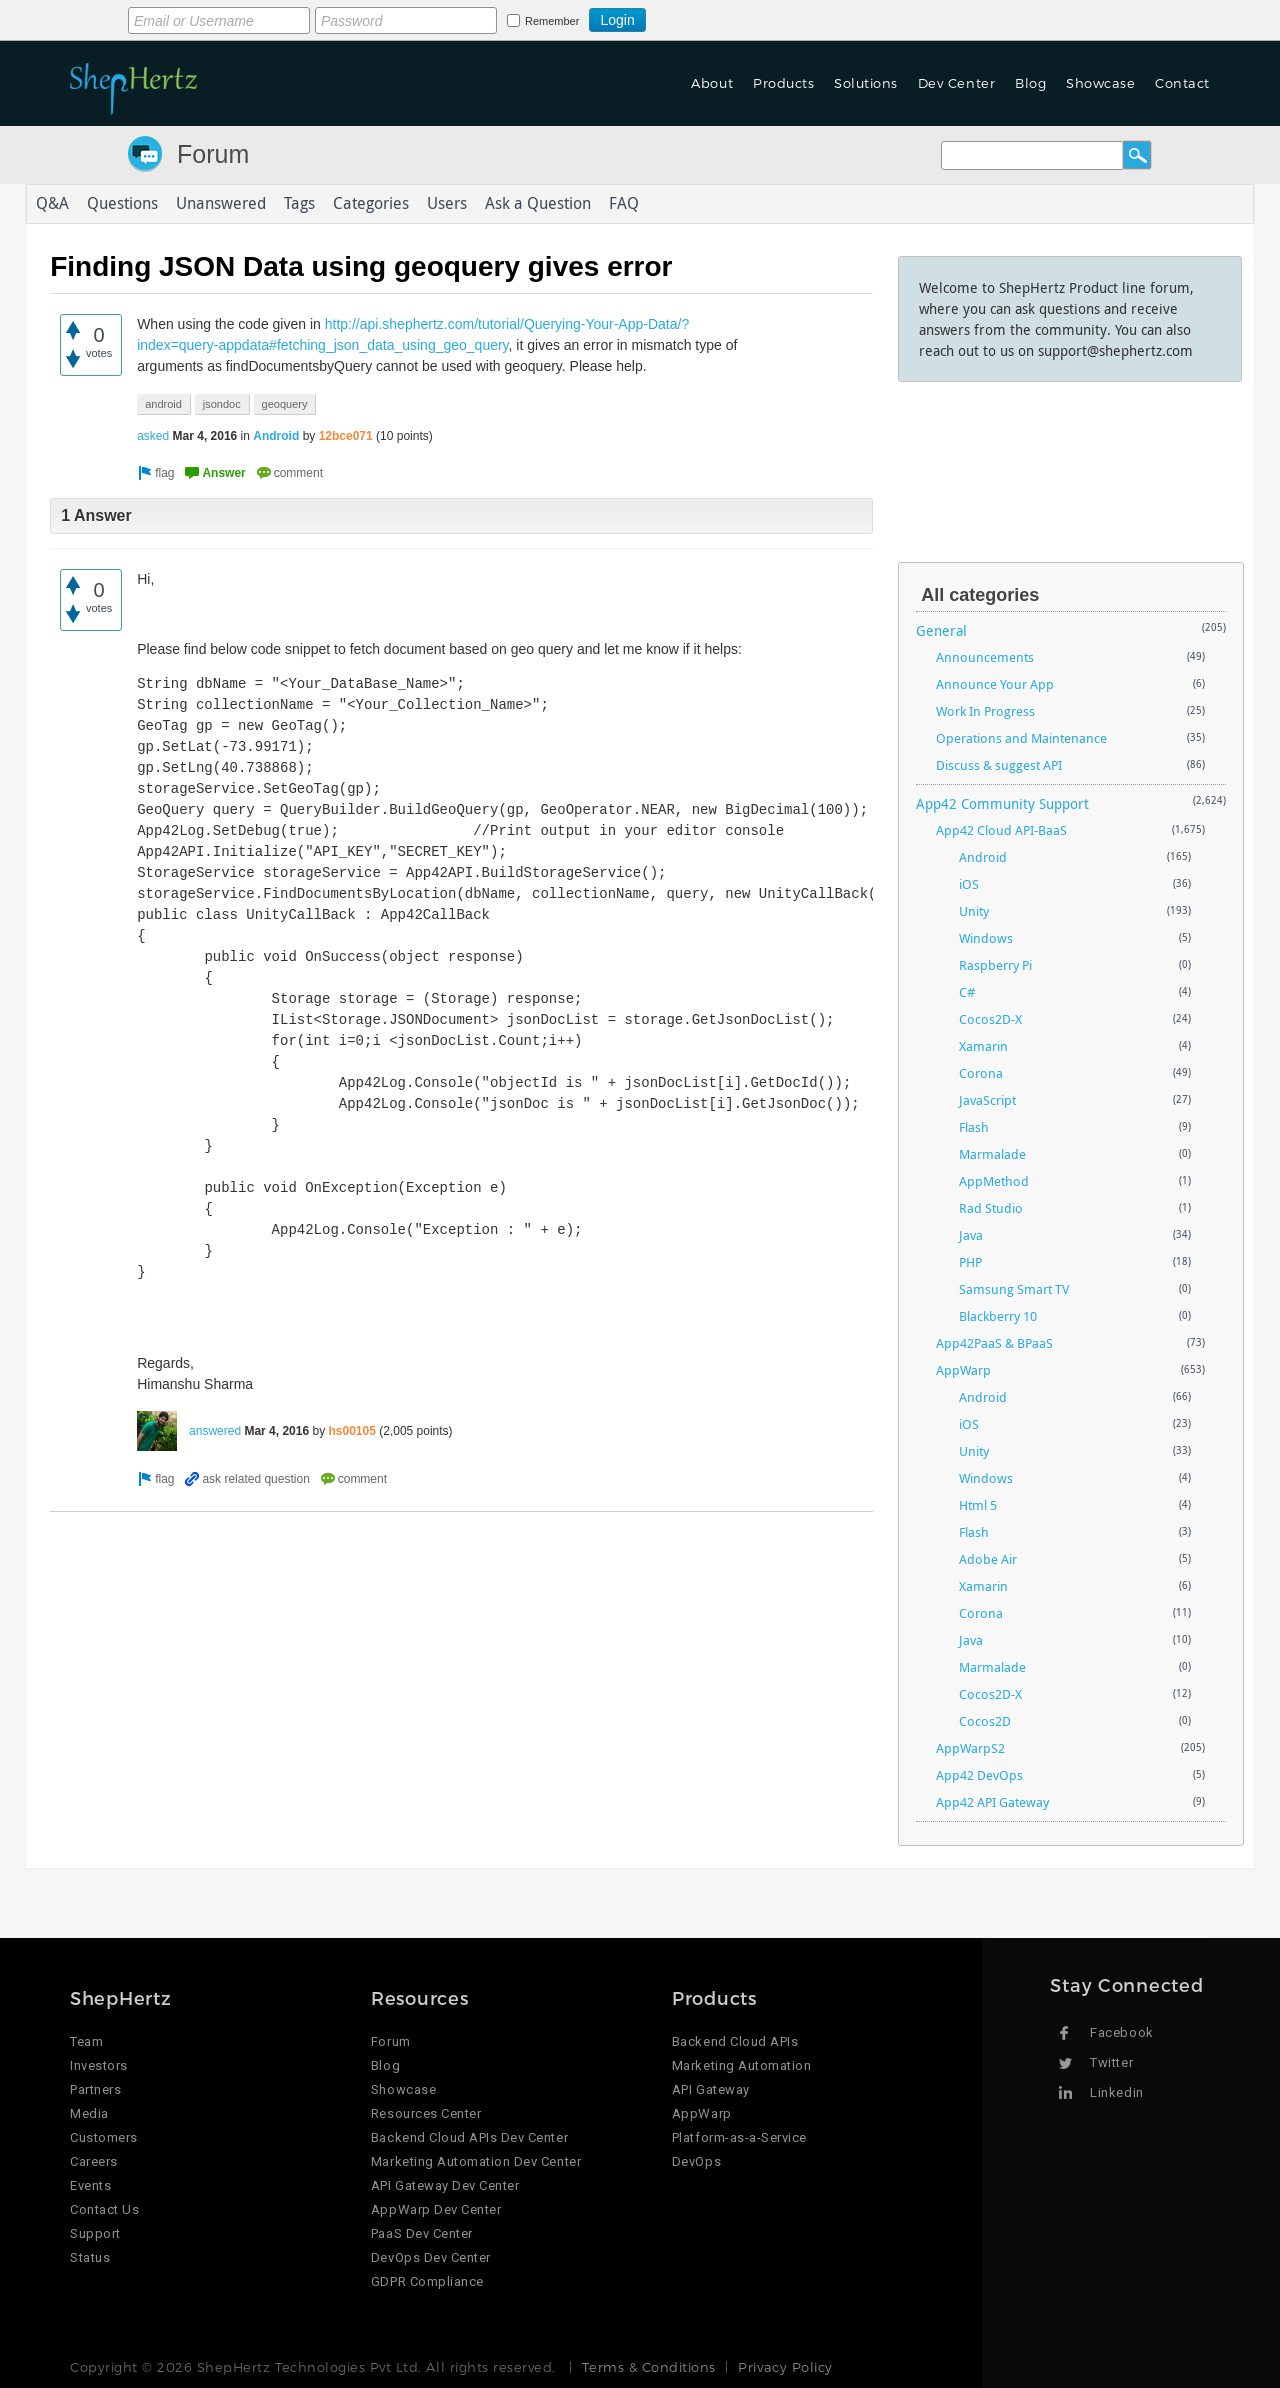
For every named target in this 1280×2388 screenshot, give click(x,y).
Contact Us (104, 2209)
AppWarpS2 (970, 1748)
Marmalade (992, 1154)
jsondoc (222, 404)
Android (276, 436)
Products (783, 83)
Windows (986, 938)
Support (95, 2233)
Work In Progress (985, 711)
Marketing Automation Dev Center (476, 2161)
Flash (974, 1127)
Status (90, 2257)
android (163, 404)
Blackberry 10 (998, 1316)
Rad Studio (991, 1208)
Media (89, 2113)
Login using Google (695, 17)
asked (153, 436)
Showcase (1100, 83)
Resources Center (426, 2113)
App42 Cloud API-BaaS (1001, 830)
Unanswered (221, 204)
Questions (122, 204)
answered (215, 1431)
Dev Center (956, 83)
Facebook (1121, 2032)
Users (447, 204)
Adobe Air (988, 1559)
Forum (213, 154)
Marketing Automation (741, 2065)
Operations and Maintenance (1021, 738)
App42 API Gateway (992, 1802)
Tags (299, 204)
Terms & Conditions (648, 2367)
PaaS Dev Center (422, 2233)
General (941, 630)
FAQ (624, 204)
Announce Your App (995, 684)
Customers (104, 2137)
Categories (371, 204)
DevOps (696, 2161)
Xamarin (983, 1046)
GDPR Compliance (427, 2281)
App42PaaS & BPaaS (994, 1343)
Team (86, 2041)
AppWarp (963, 1370)
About (712, 83)
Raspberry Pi (995, 965)
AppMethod (994, 1181)
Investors (99, 2065)
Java (971, 1235)
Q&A (52, 204)
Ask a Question (538, 204)
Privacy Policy (785, 2367)
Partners (95, 2089)
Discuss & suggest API (999, 765)
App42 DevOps (979, 1775)
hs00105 (352, 1431)
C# (967, 992)
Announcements (985, 657)
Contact (1182, 83)
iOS (969, 884)
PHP (970, 1262)
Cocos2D (985, 1721)
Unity (974, 911)
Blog (1030, 83)
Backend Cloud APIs (735, 2041)
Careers (94, 2161)
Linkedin (1116, 2092)
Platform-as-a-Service (739, 2137)
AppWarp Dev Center (436, 2209)
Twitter (1111, 2062)
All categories (980, 595)
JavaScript (987, 1100)
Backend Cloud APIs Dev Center (469, 2137)
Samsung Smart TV (1014, 1289)
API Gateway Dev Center (445, 2185)
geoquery (285, 404)
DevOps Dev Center (431, 2257)
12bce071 (346, 436)
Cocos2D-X (990, 1019)
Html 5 (978, 1505)
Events (90, 2185)
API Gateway (711, 2089)
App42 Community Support (1002, 803)
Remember (552, 21)
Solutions (866, 83)
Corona (981, 1073)
